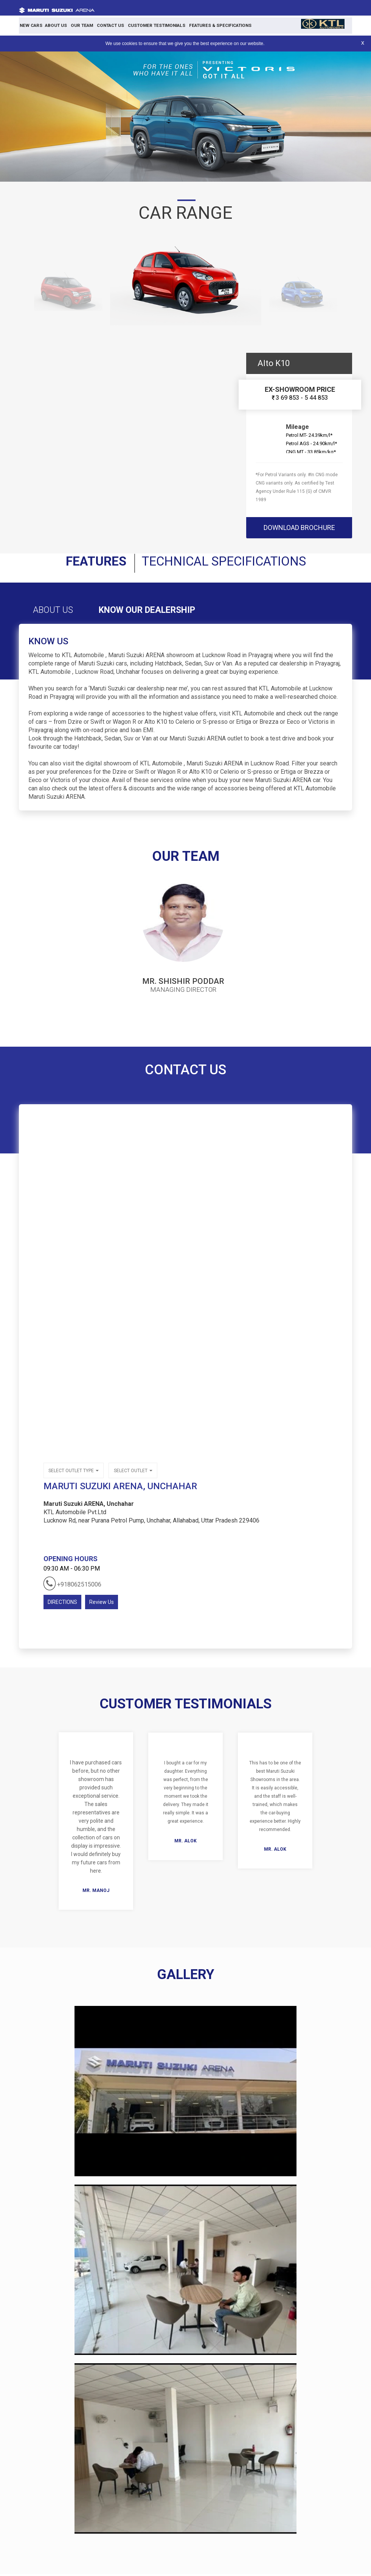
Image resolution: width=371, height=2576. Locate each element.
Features (89, 562)
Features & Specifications (208, 25)
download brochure (299, 527)
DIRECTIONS (62, 1604)
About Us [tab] (55, 612)
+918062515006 (72, 1585)
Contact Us (103, 25)
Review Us (101, 1604)
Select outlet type (73, 1472)
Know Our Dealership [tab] (156, 612)
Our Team (76, 25)
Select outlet (132, 1472)
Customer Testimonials (147, 25)
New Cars (29, 25)
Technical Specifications (226, 562)
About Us (52, 25)
